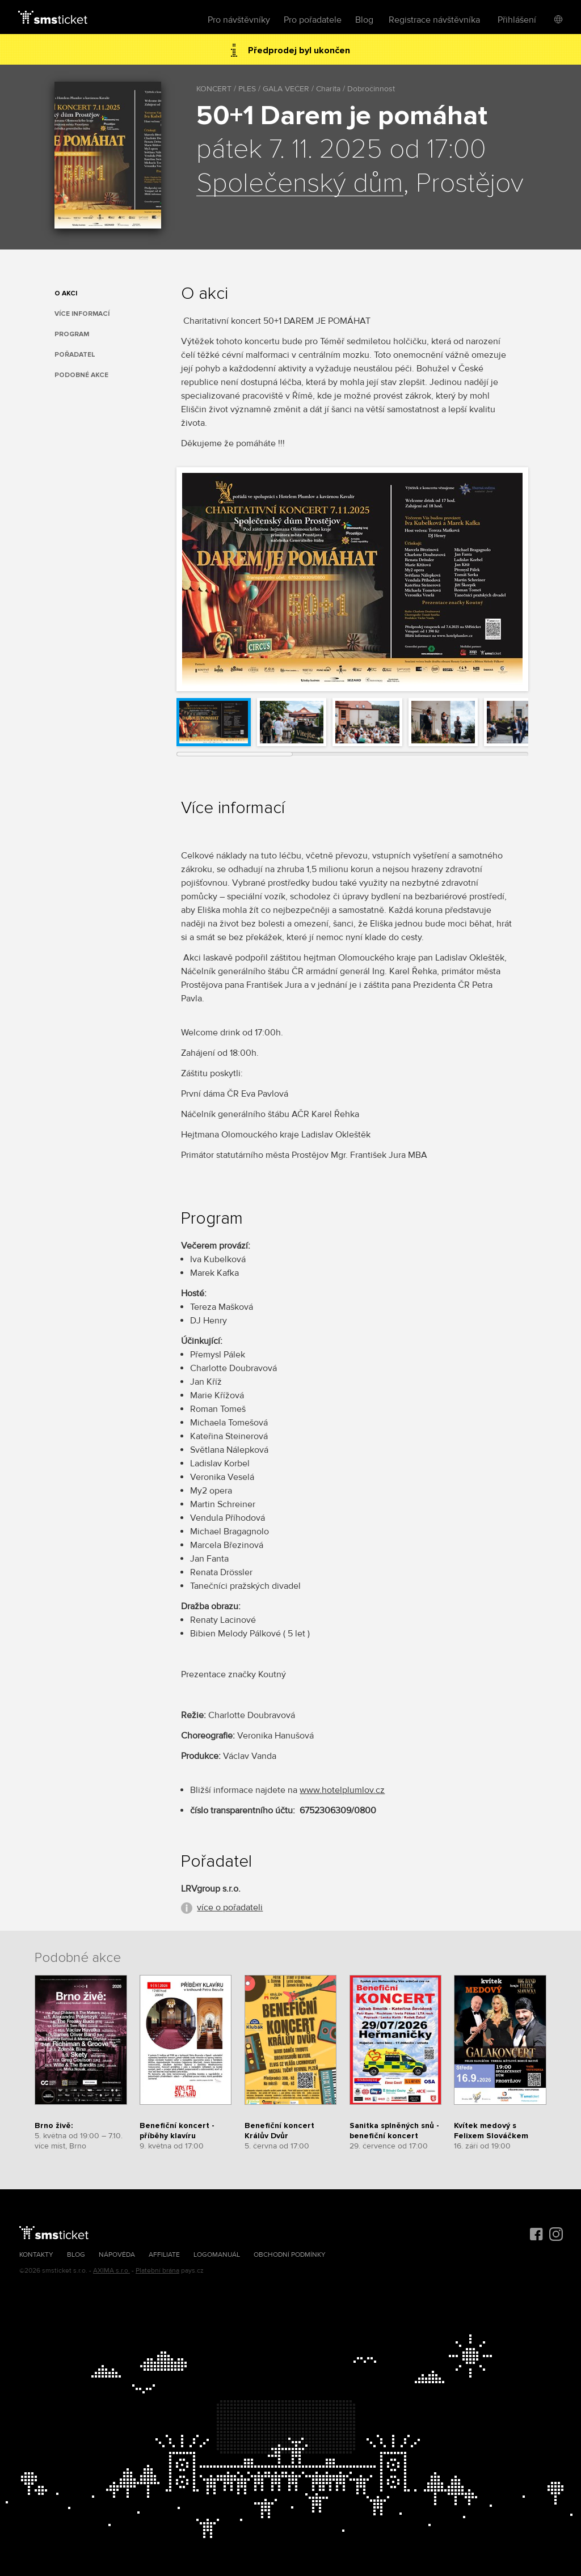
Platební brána (157, 2270)
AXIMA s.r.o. (111, 2270)
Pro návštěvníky (239, 20)
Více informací (82, 314)
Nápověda (117, 2255)
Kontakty (36, 2255)
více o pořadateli (230, 1907)
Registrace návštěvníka (434, 20)
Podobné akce (81, 375)
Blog (364, 20)
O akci (65, 293)
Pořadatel (74, 354)
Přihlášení (517, 20)
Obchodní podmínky (290, 2255)
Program (71, 334)
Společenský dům (299, 183)
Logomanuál (216, 2255)
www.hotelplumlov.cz (342, 1790)
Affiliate (164, 2255)
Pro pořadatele (313, 20)
